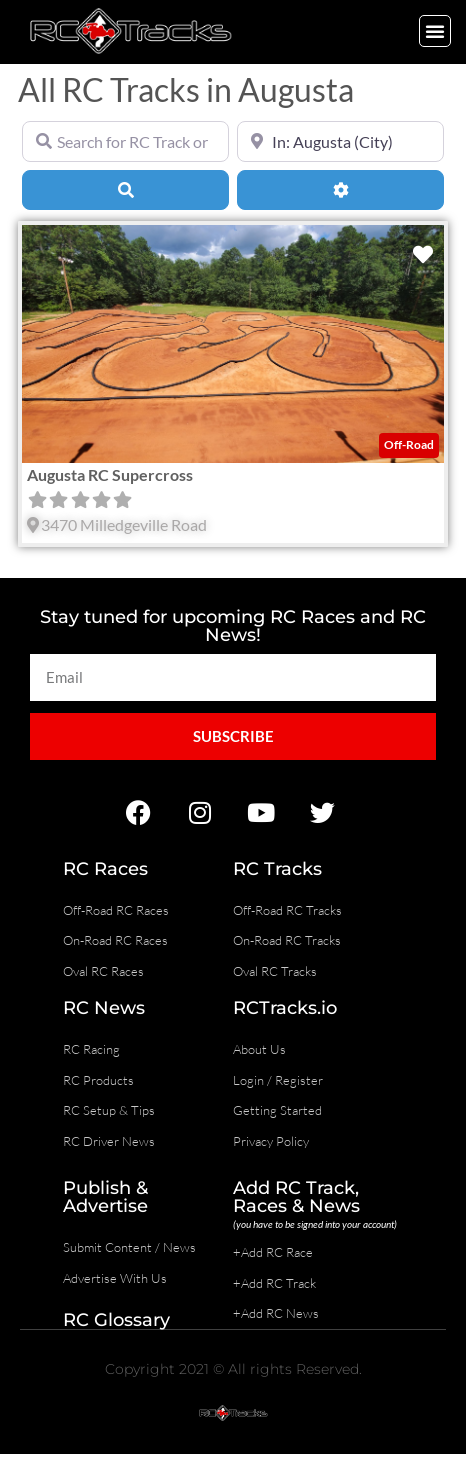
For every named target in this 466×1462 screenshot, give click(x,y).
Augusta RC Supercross (110, 474)
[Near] (340, 141)
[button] (435, 31)
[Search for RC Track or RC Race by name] (125, 141)
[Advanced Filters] (340, 190)
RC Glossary (116, 1320)
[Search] (125, 190)
